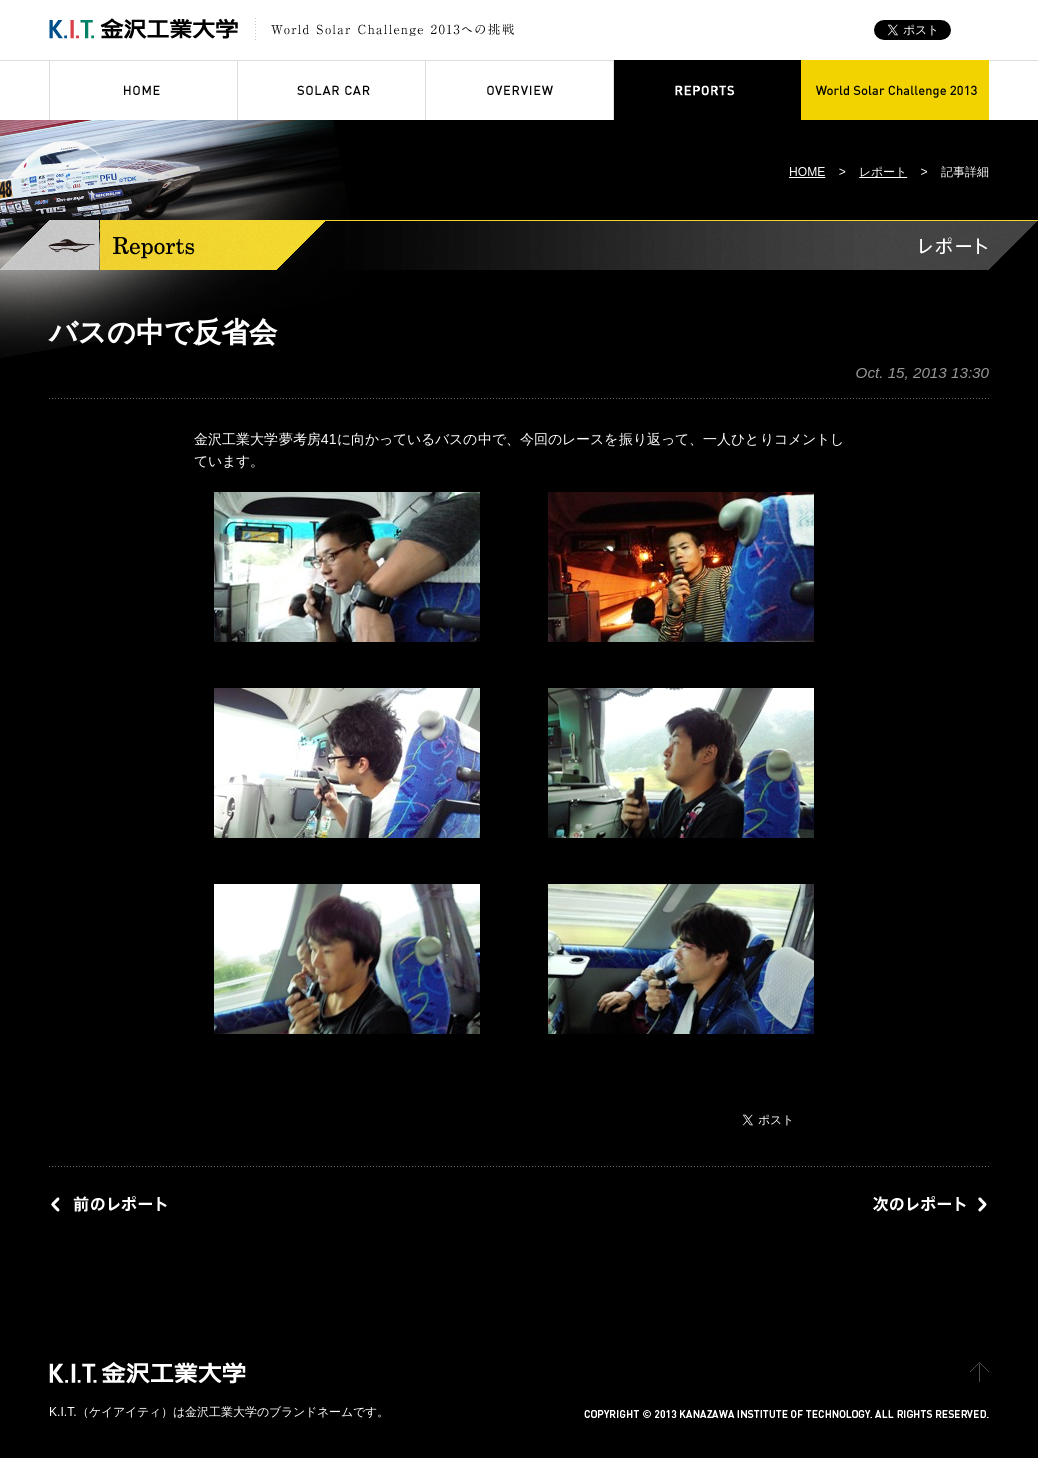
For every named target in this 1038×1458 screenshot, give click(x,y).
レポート (883, 172)
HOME (807, 172)
